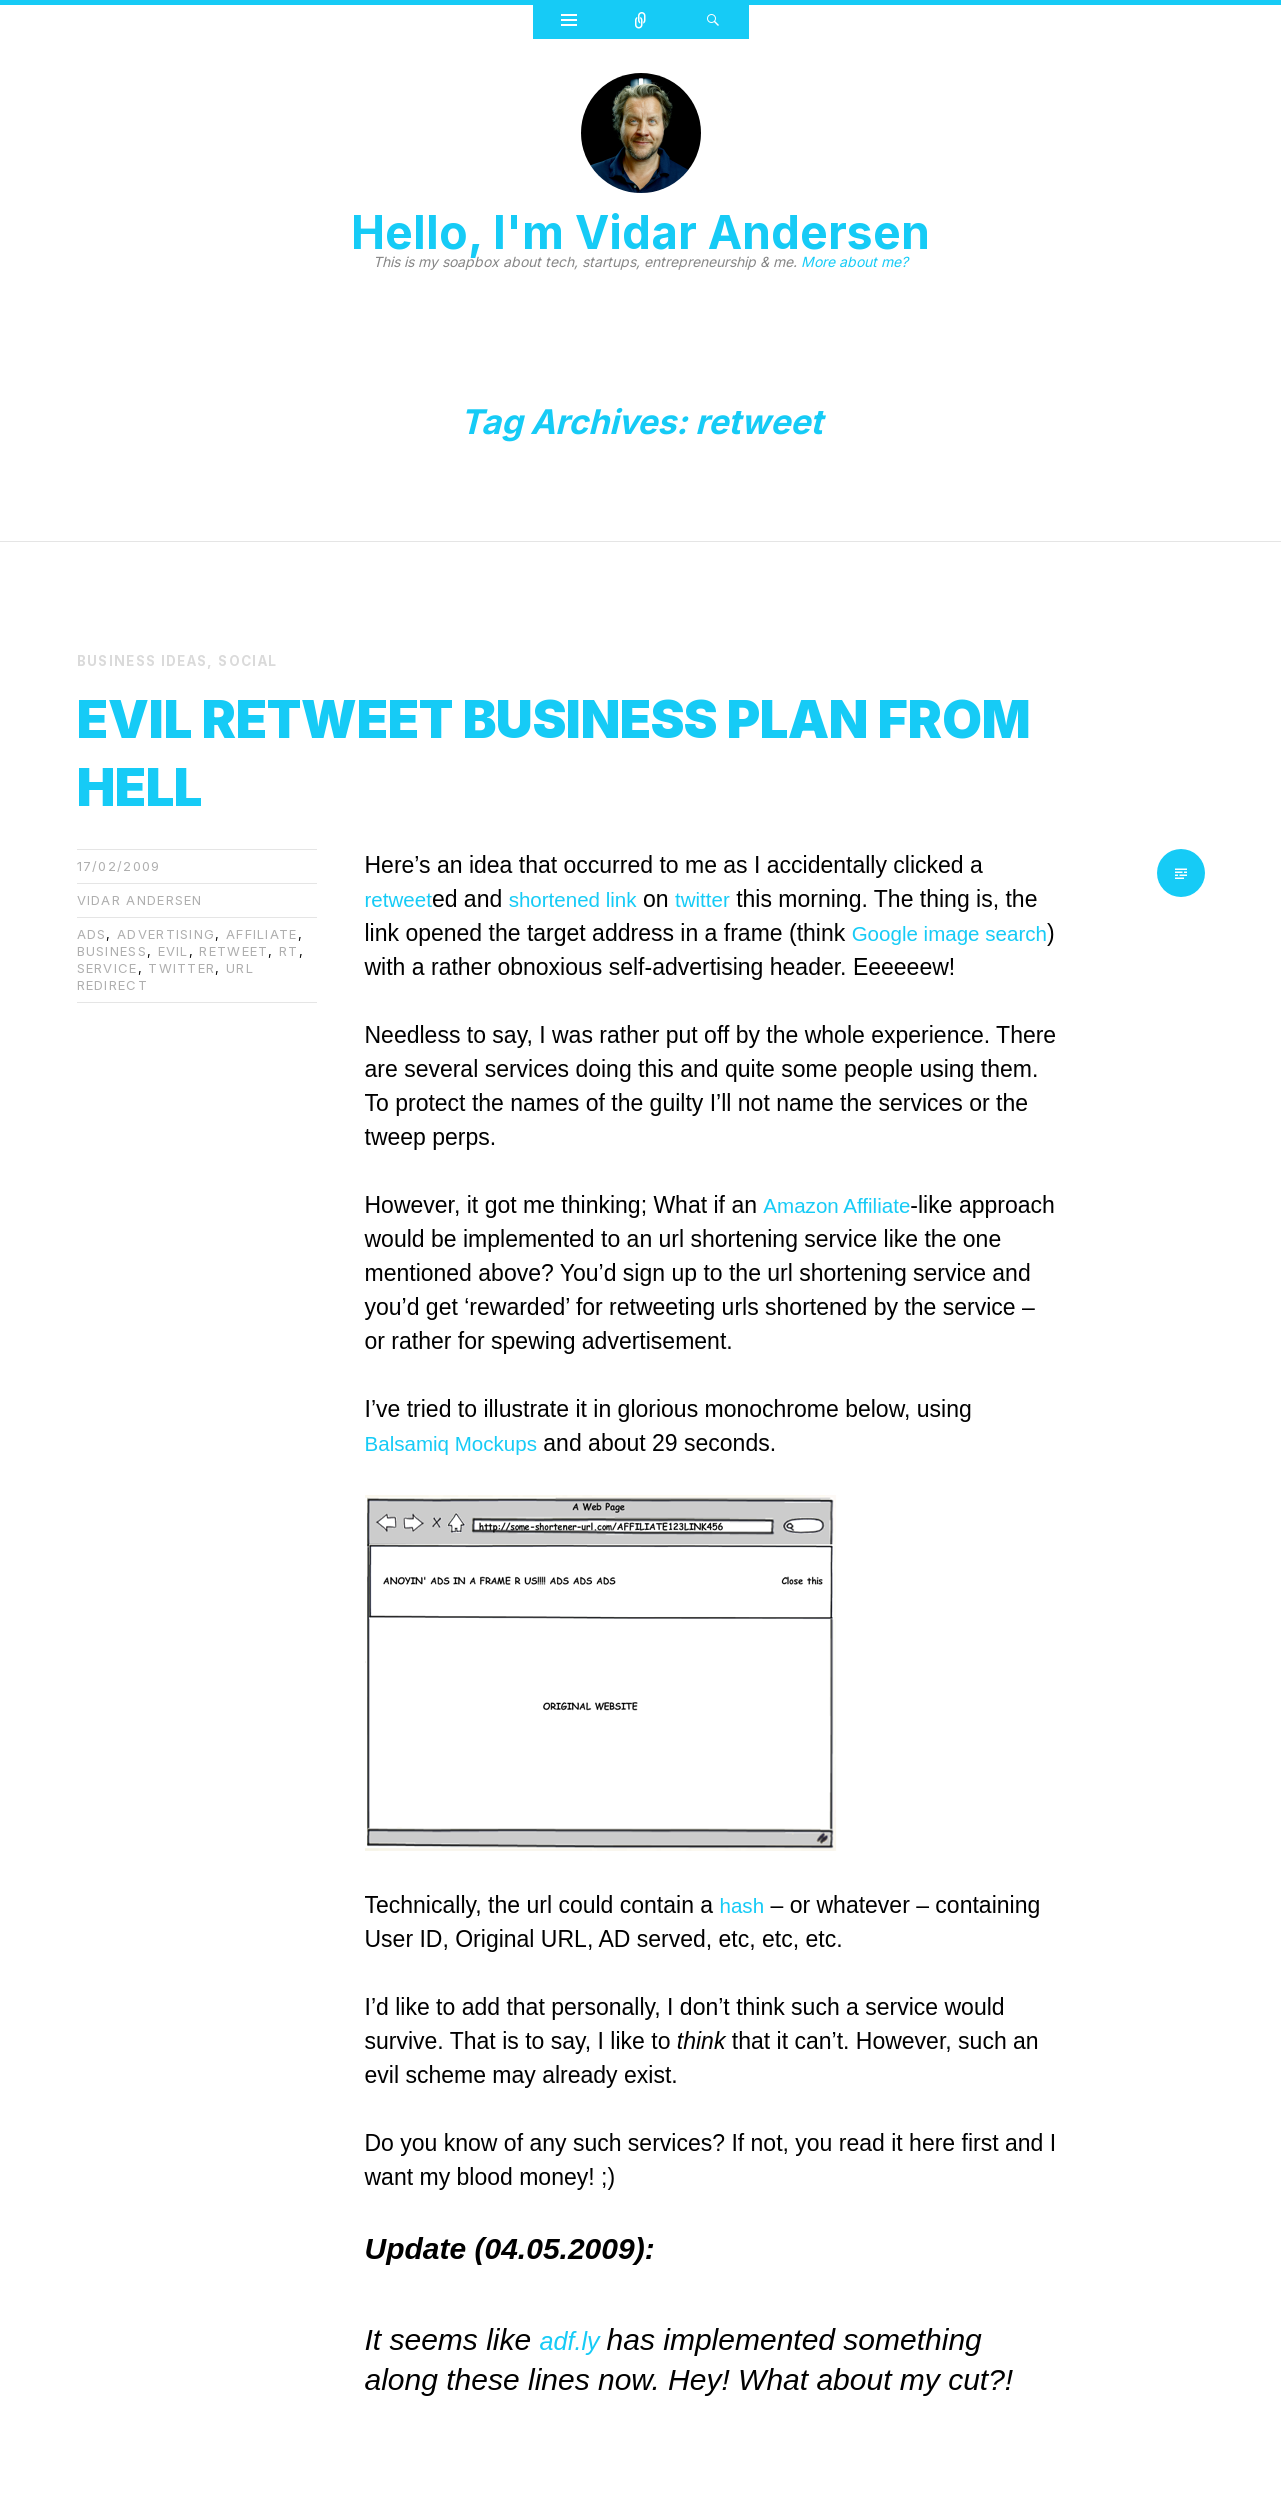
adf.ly (580, 2338)
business (112, 950)
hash (745, 1904)
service (107, 967)
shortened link (588, 898)
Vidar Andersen (140, 899)
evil (173, 950)
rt (289, 950)
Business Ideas (148, 660)
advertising (166, 933)
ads (92, 933)
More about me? (854, 261)
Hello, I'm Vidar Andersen (640, 232)
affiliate (262, 933)
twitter (181, 967)
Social (260, 660)
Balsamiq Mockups (461, 1442)
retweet (233, 950)
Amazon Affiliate (844, 1204)
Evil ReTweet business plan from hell (508, 746)
